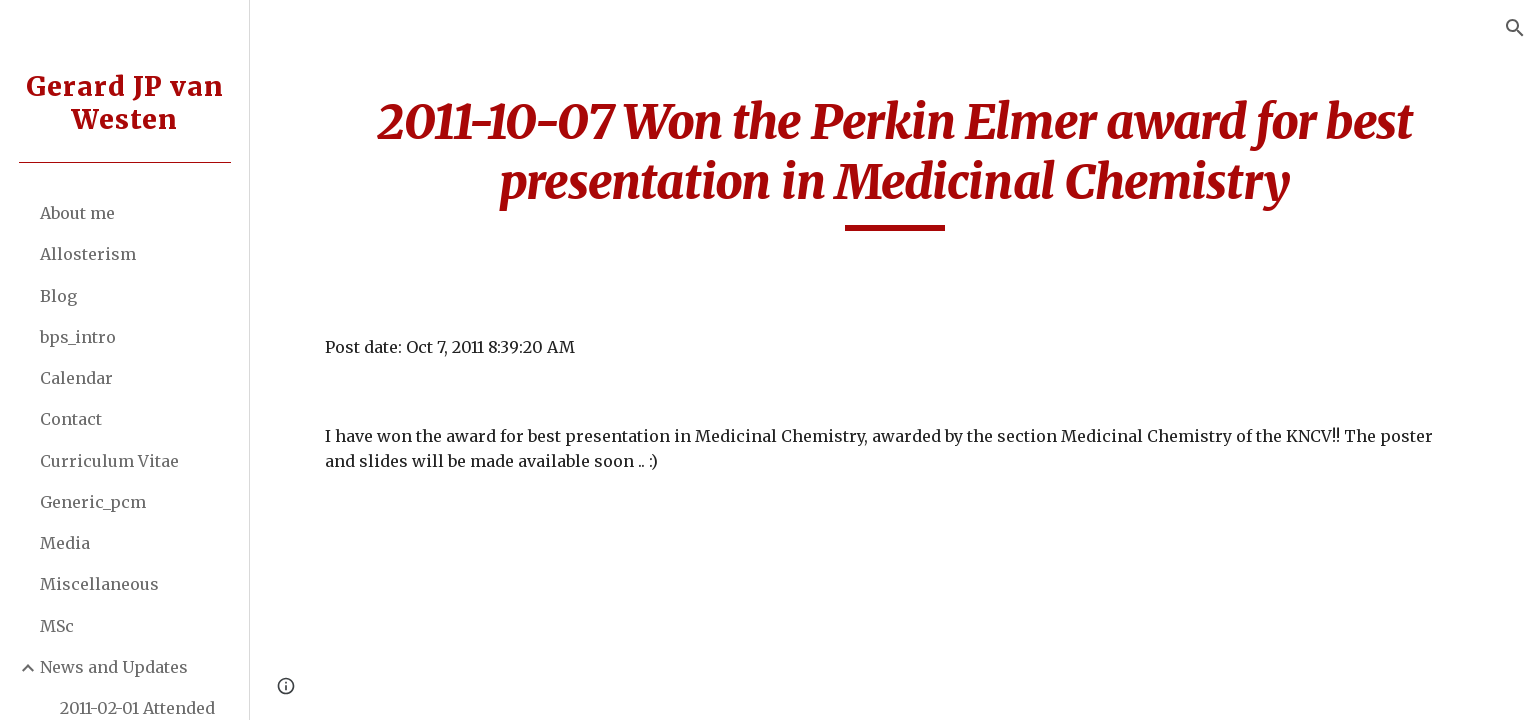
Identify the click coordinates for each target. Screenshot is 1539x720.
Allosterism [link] (88, 254)
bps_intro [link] (78, 337)
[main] (894, 161)
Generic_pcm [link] (93, 502)
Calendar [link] (76, 378)
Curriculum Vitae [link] (109, 461)
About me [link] (77, 213)
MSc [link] (57, 626)
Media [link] (65, 543)
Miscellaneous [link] (99, 584)
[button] (1515, 28)
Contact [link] (71, 419)
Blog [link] (58, 296)
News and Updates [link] (114, 667)
